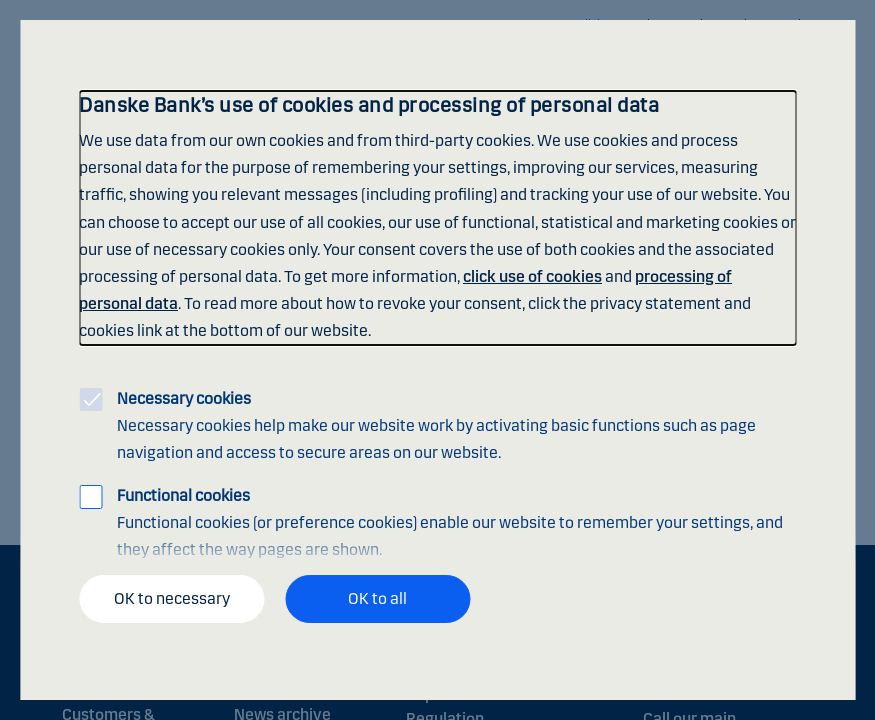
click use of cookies (532, 276)
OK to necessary (172, 598)
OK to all (377, 598)
